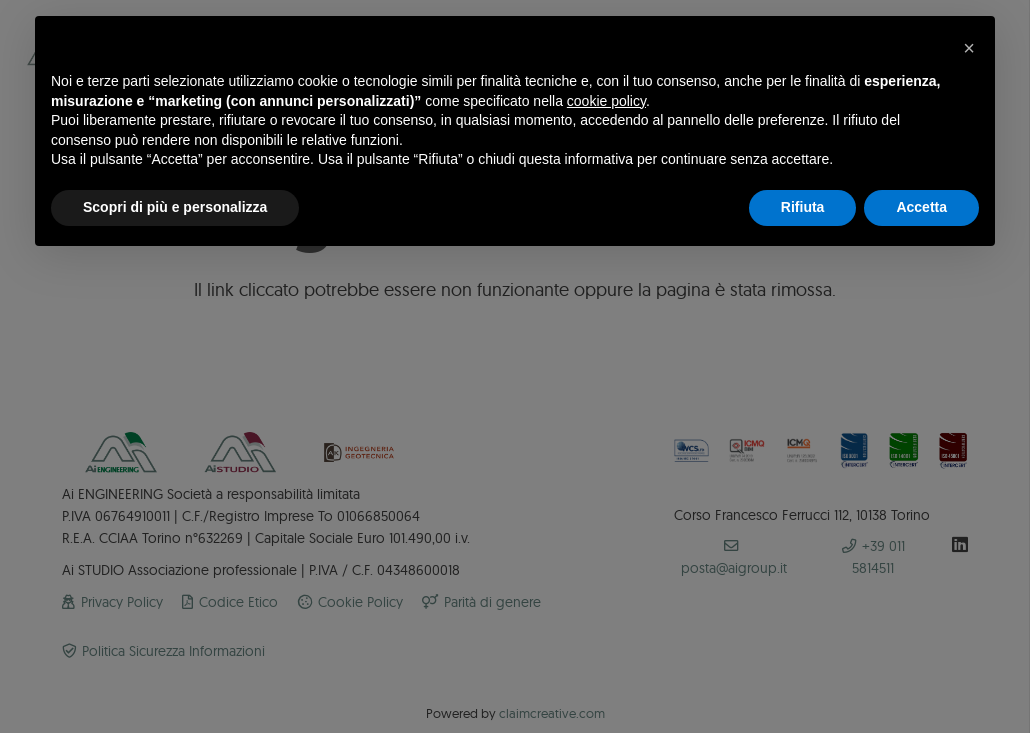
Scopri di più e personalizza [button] (175, 207)
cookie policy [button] (606, 101)
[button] (969, 48)
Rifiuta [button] (803, 207)
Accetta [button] (921, 207)
